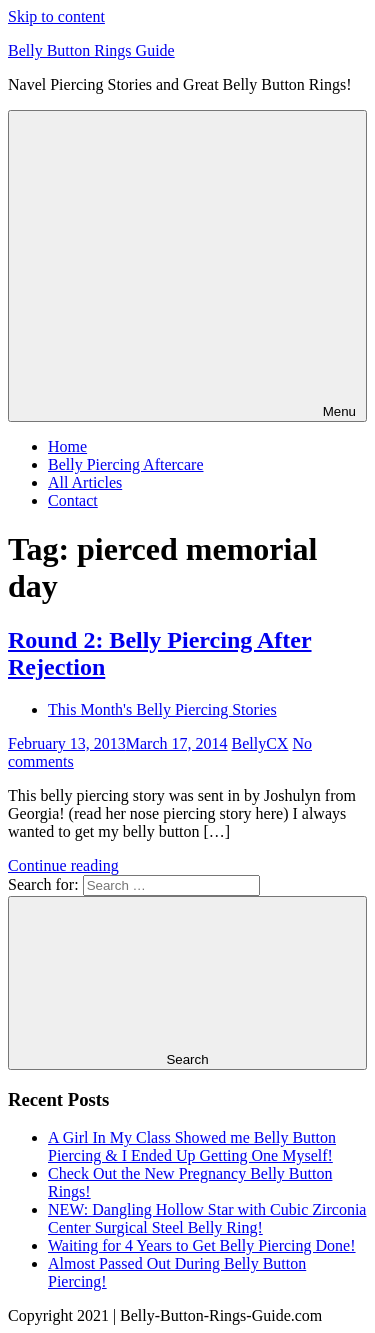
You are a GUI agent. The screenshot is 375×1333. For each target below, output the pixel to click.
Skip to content (56, 16)
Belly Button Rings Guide (91, 50)
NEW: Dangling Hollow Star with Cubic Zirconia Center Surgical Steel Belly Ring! (207, 1218)
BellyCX (260, 743)
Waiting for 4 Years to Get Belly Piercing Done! (202, 1245)
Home (67, 446)
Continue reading (63, 865)
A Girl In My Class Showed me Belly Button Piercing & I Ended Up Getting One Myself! (192, 1146)
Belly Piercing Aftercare (126, 464)
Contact (73, 500)
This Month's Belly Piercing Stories (162, 709)
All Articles (85, 482)
